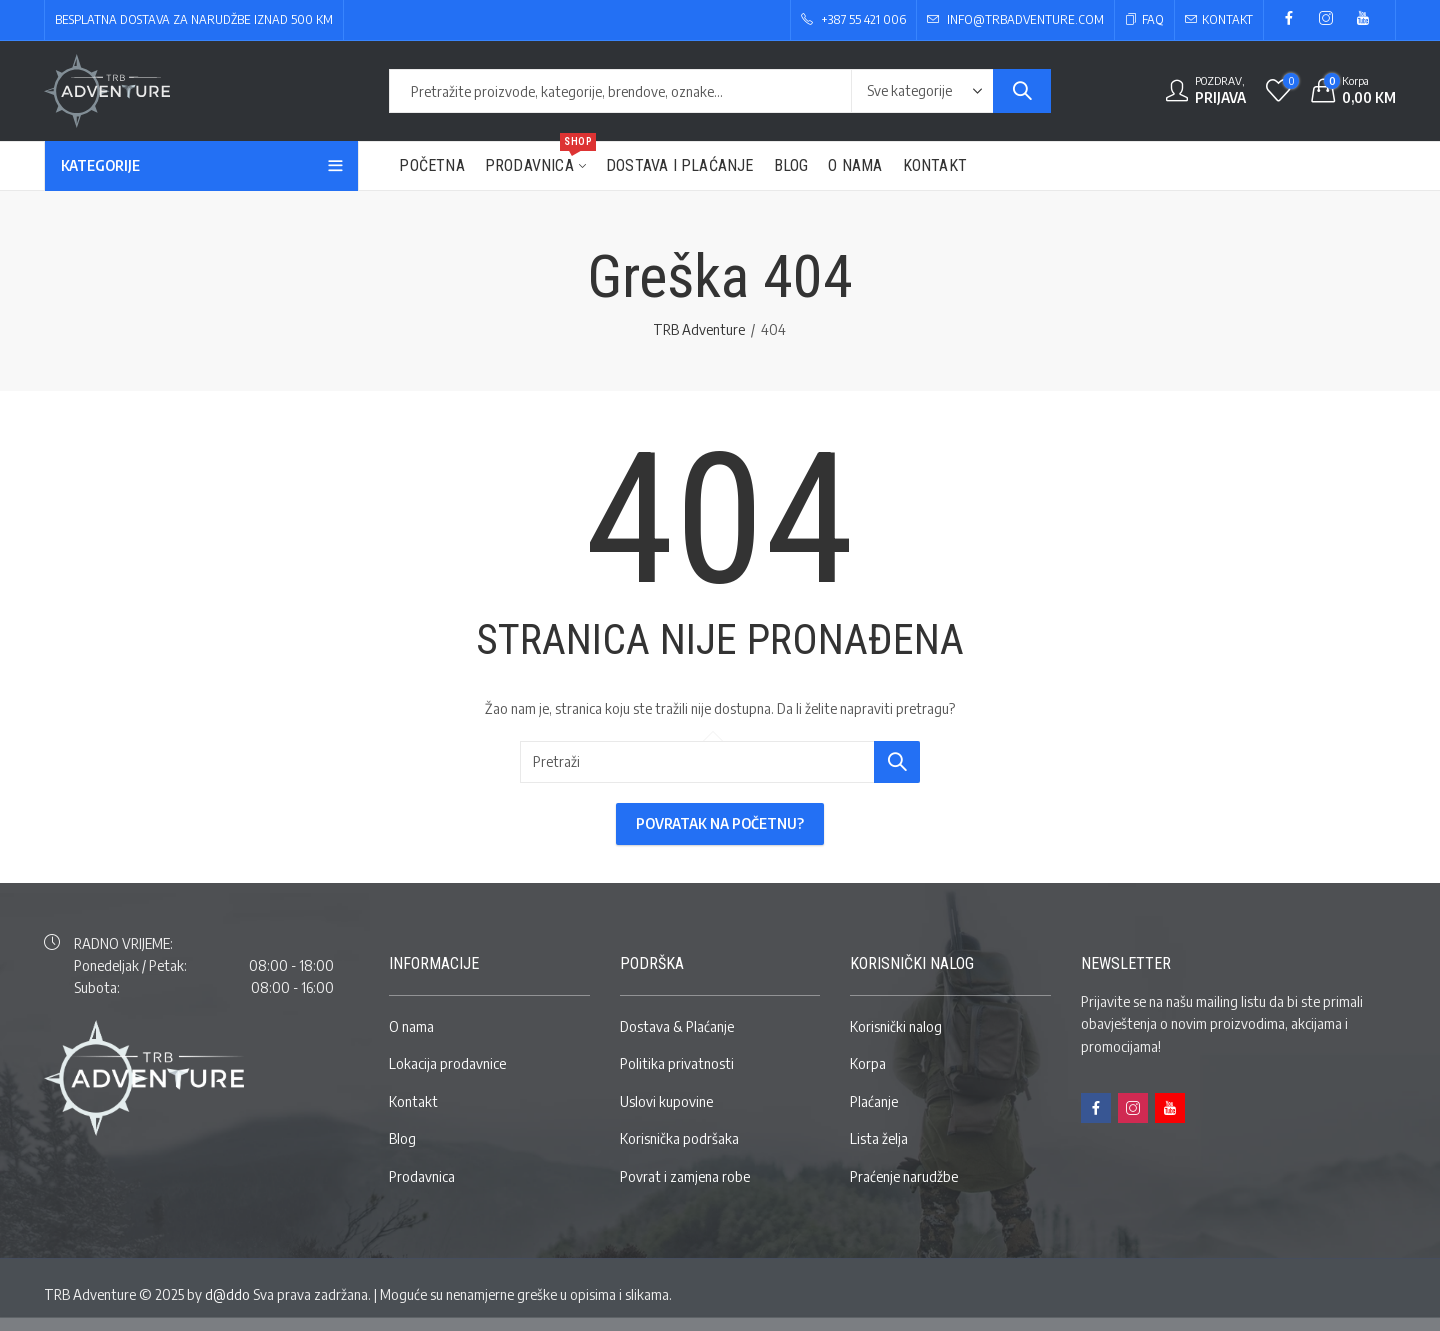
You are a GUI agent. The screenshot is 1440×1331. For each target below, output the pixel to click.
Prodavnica (422, 1176)
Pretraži (1022, 91)
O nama (411, 1026)
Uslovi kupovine (666, 1101)
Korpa (868, 1063)
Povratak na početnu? (720, 823)
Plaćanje (874, 1101)
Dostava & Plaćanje (677, 1026)
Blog (402, 1138)
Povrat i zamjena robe (685, 1176)
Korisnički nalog (896, 1026)
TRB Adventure (699, 329)
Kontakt (413, 1101)
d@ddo (227, 1294)
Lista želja (879, 1138)
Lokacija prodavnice (447, 1063)
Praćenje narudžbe (904, 1176)
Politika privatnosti (677, 1063)
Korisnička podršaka (679, 1138)
